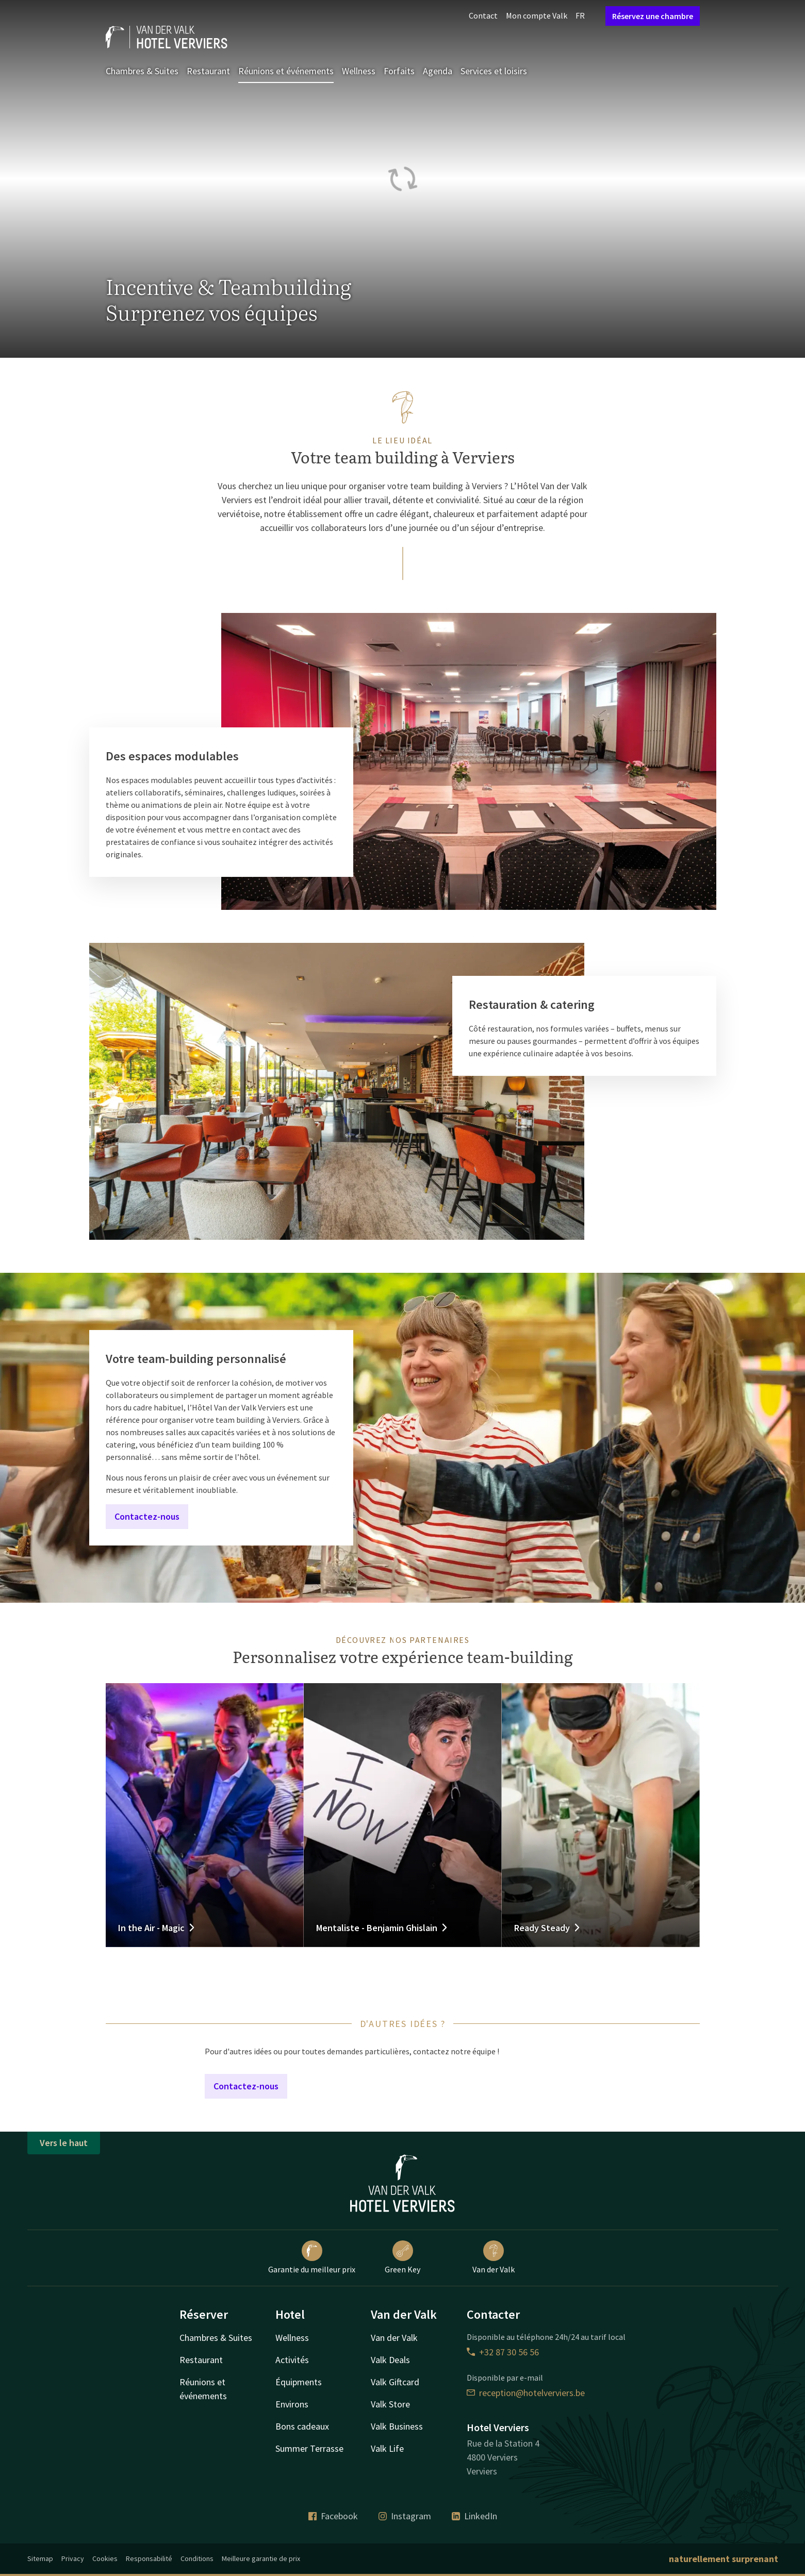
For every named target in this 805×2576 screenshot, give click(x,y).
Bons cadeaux (302, 2426)
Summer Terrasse (309, 2448)
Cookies (105, 2558)
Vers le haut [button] (64, 2143)
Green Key (402, 2257)
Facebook (333, 2516)
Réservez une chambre (652, 16)
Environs (291, 2404)
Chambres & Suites (142, 71)
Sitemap (40, 2558)
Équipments (298, 2382)
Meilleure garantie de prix (261, 2558)
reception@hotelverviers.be (526, 2393)
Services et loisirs (494, 71)
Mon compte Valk (536, 15)
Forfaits (399, 71)
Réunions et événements (286, 71)
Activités (292, 2360)
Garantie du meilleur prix (311, 2257)
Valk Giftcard (395, 2382)
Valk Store (390, 2404)
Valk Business (397, 2426)
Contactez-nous (146, 1516)
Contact (483, 15)
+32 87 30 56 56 (503, 2352)
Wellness (358, 71)
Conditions (196, 2558)
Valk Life (387, 2448)
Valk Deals (390, 2360)
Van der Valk (493, 2257)
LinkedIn (474, 2516)
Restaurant (208, 71)
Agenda (437, 71)
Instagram (405, 2516)
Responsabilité (149, 2558)
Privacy (72, 2558)
